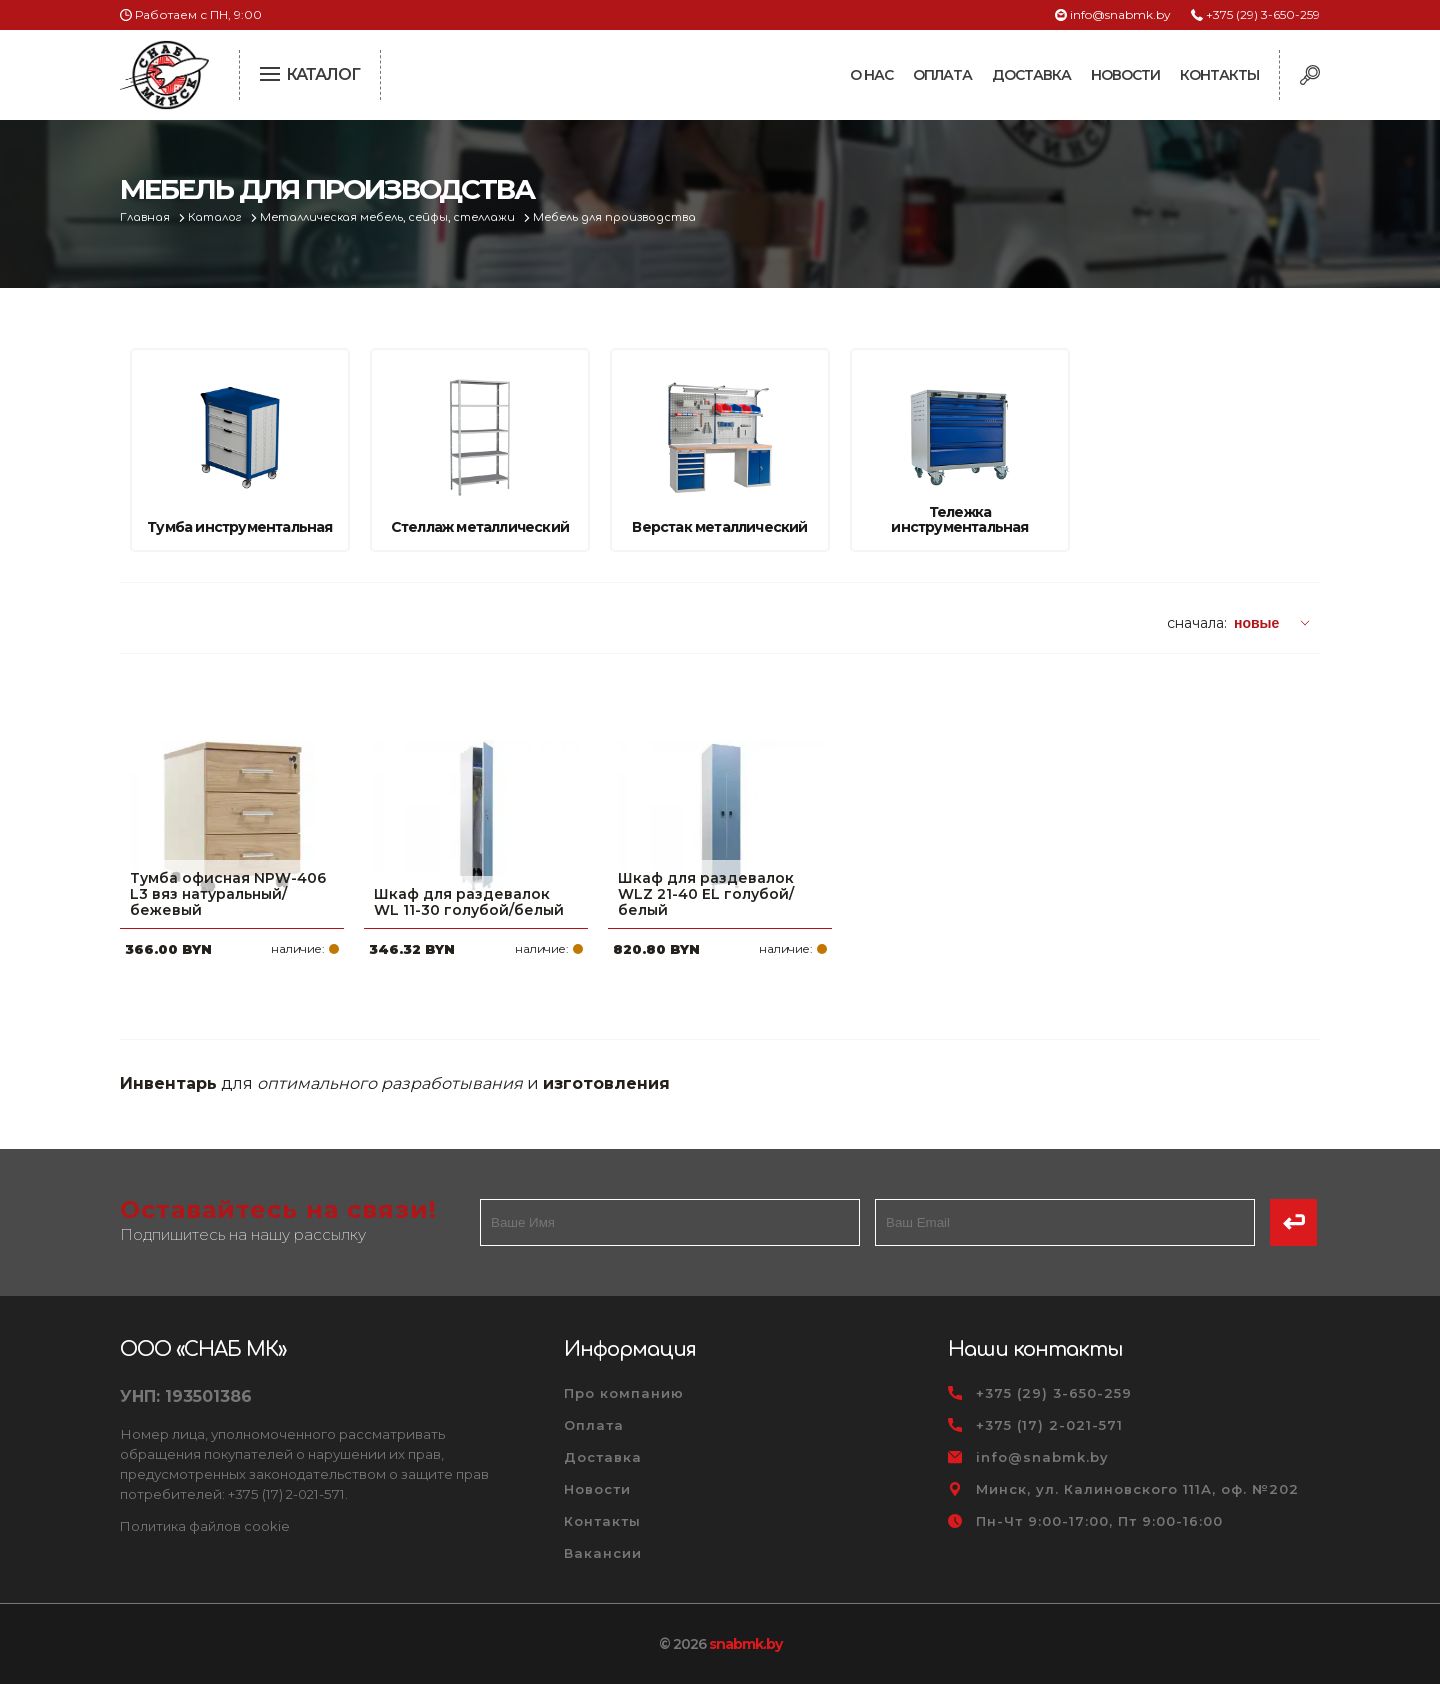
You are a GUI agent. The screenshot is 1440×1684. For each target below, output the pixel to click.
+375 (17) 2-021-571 (1049, 1425)
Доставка (1031, 75)
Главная (146, 217)
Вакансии (603, 1553)
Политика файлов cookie (205, 1526)
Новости (1125, 75)
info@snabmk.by (1120, 14)
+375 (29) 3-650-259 (1263, 14)
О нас (871, 75)
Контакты (1219, 75)
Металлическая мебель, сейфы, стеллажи (389, 217)
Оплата (942, 75)
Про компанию (624, 1393)
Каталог (216, 217)
